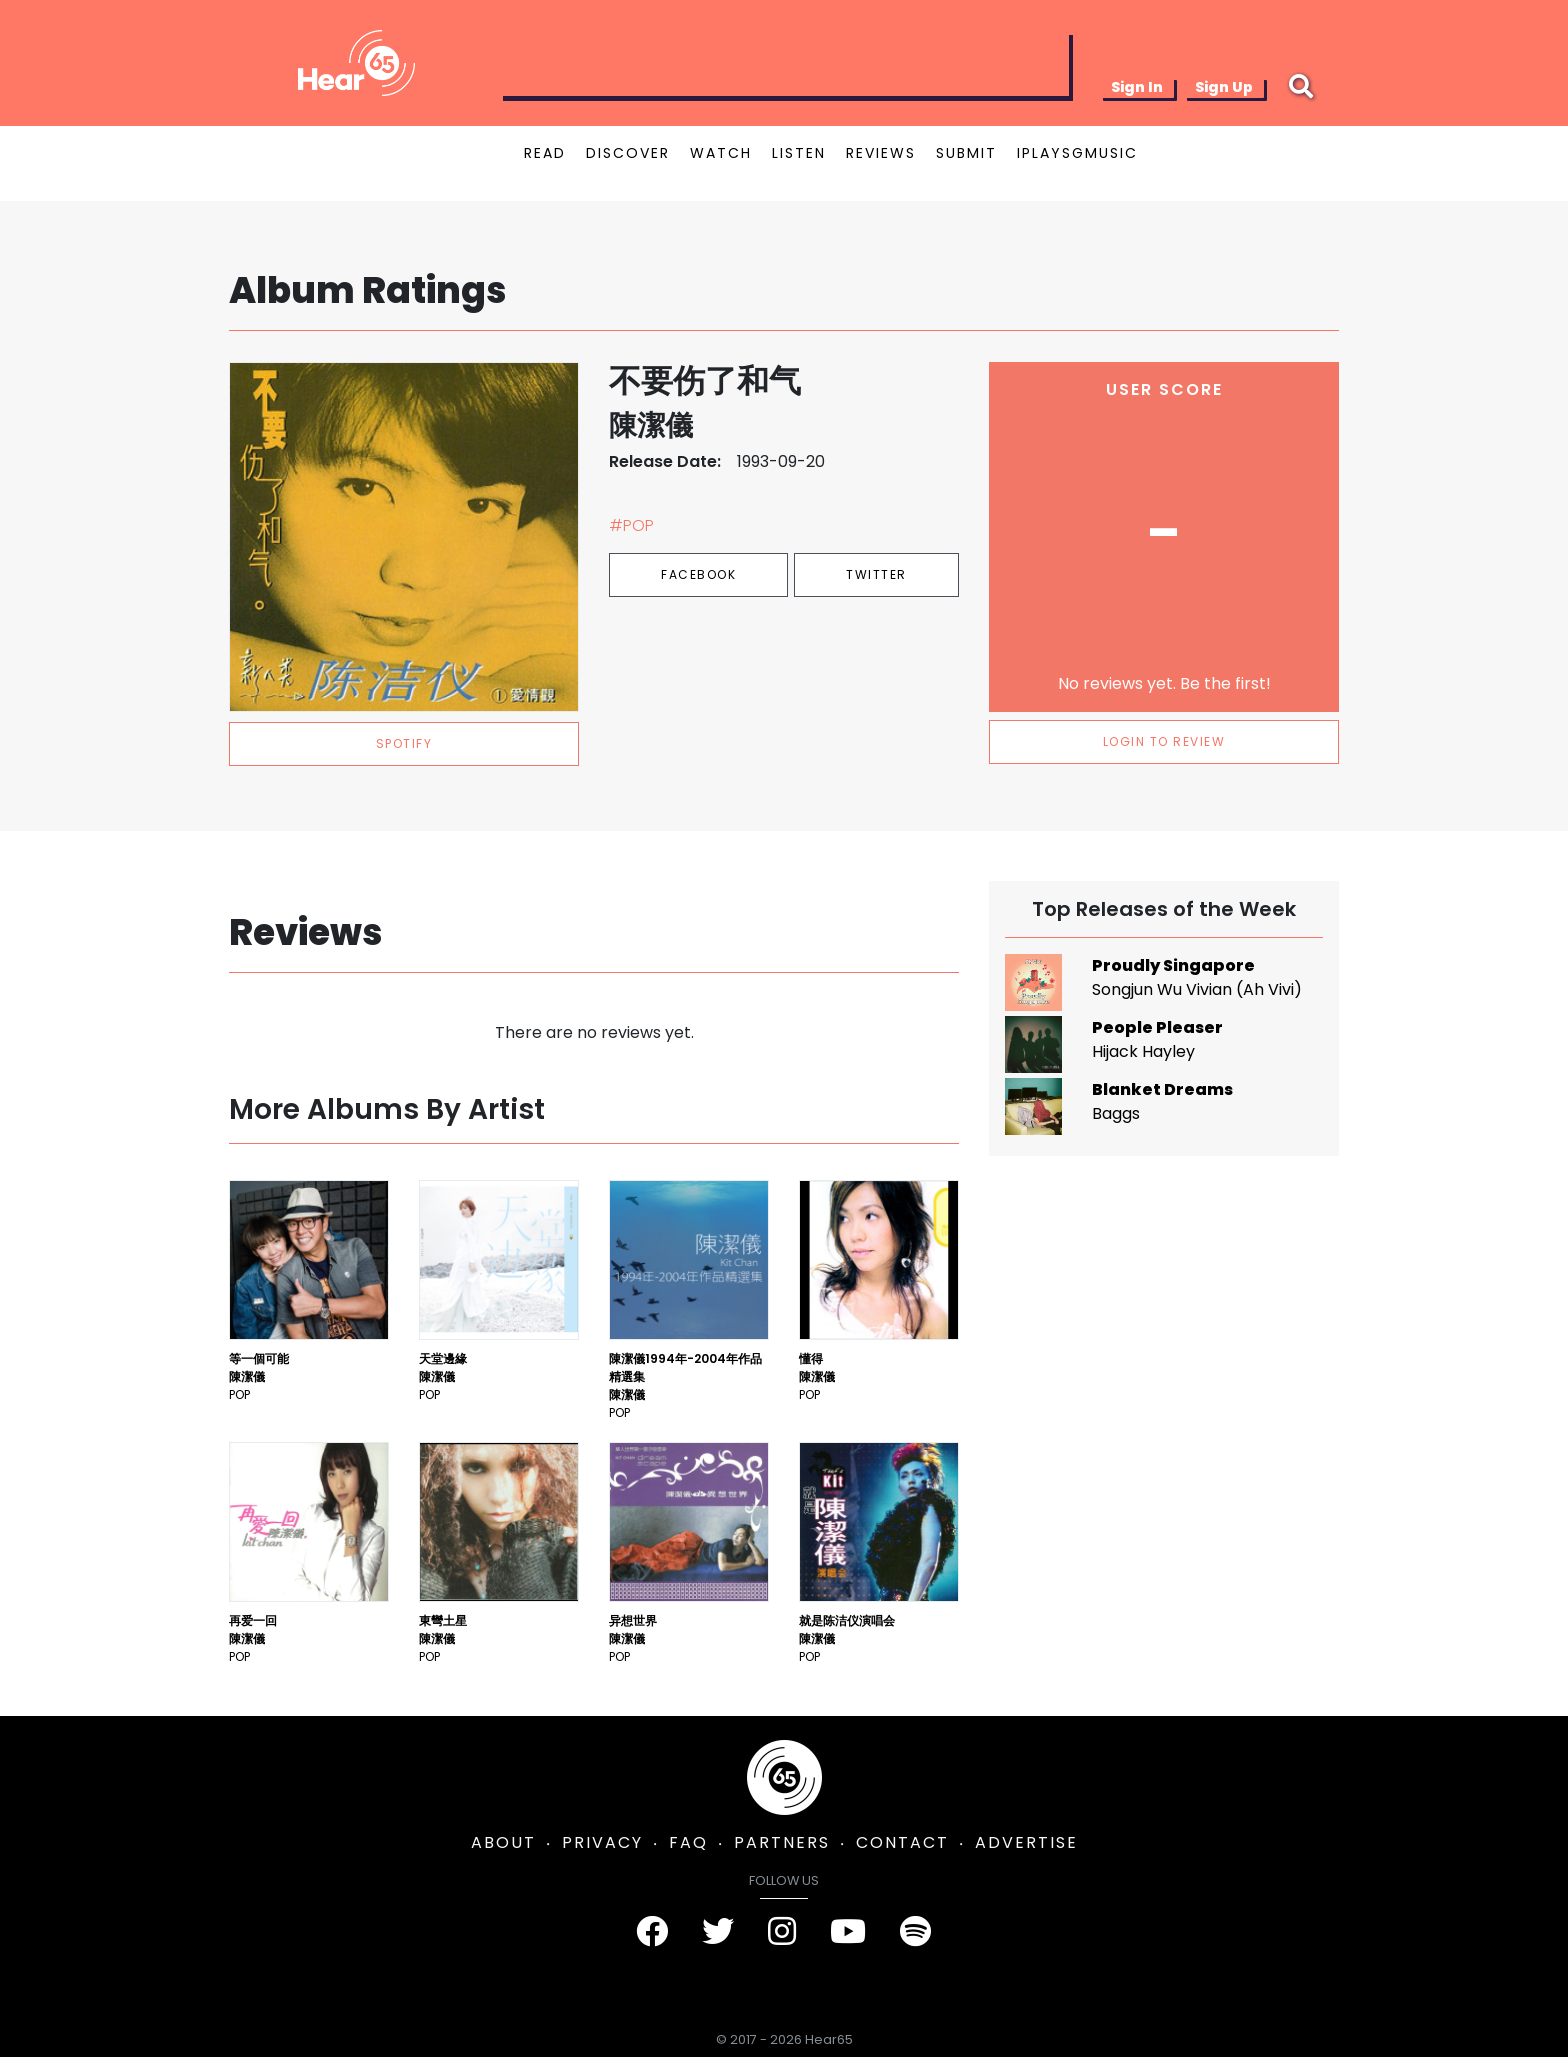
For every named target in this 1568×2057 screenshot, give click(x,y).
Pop (239, 1394)
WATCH (721, 153)
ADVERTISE (1026, 1842)
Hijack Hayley (1143, 1051)
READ (545, 153)
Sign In (1137, 87)
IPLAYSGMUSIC (1077, 153)
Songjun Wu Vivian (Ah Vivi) (1197, 989)
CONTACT (902, 1842)
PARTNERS (782, 1842)
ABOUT (503, 1842)
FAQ (688, 1842)
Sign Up (1224, 87)
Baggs (1116, 1113)
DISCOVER (628, 153)
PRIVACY (602, 1842)
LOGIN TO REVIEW (1164, 741)
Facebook (698, 574)
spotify (404, 743)
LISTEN (799, 153)
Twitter (876, 574)
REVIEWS (881, 153)
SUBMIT (966, 153)
